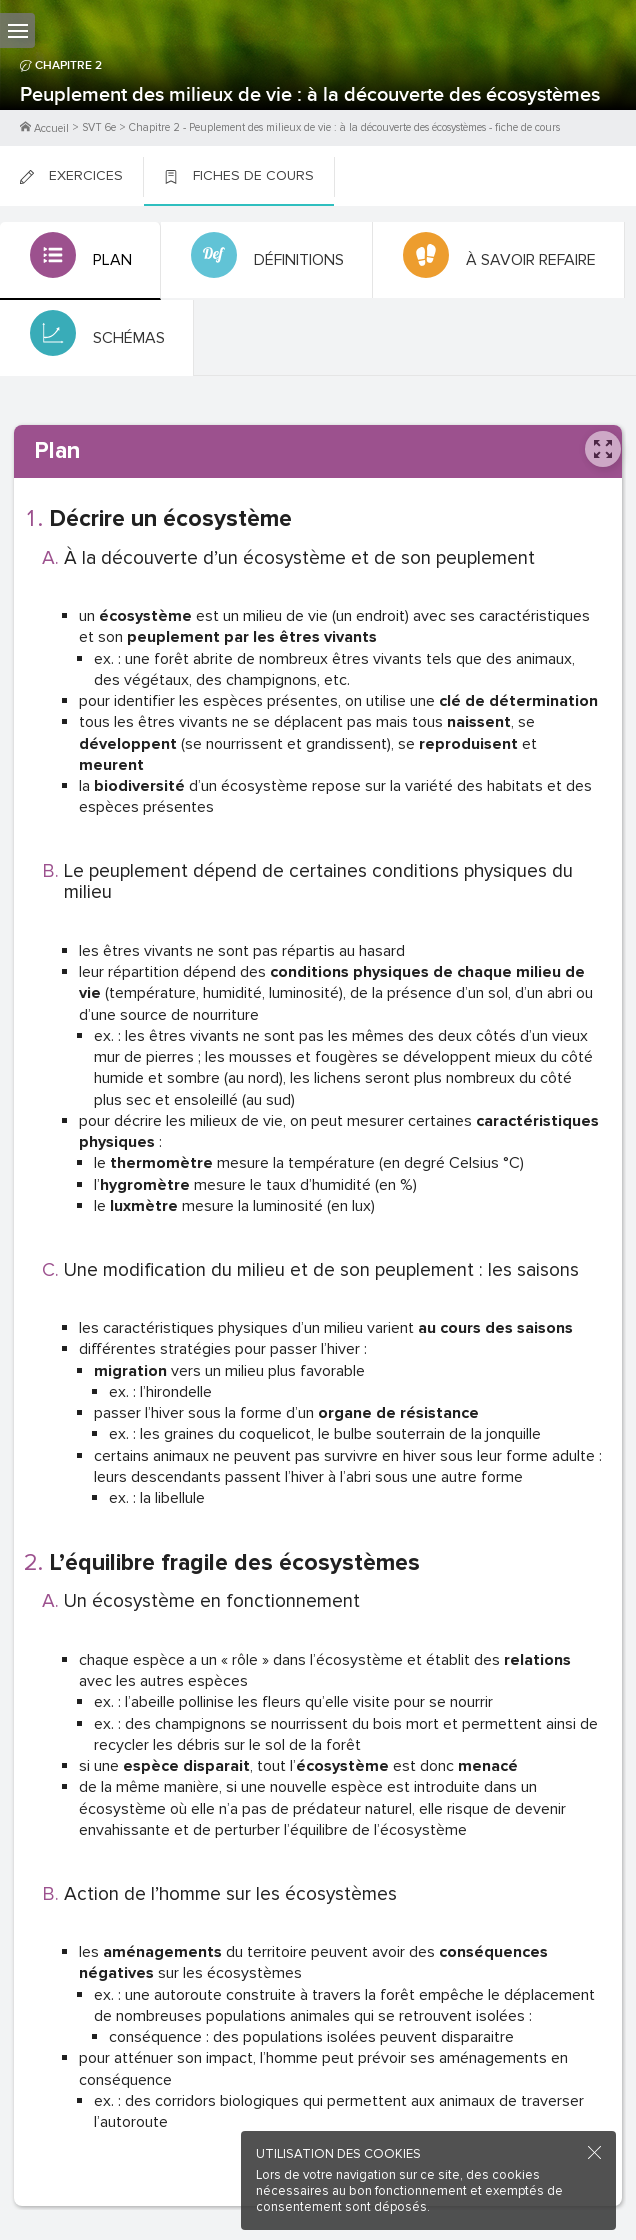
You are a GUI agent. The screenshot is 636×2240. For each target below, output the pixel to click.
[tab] (80, 261)
